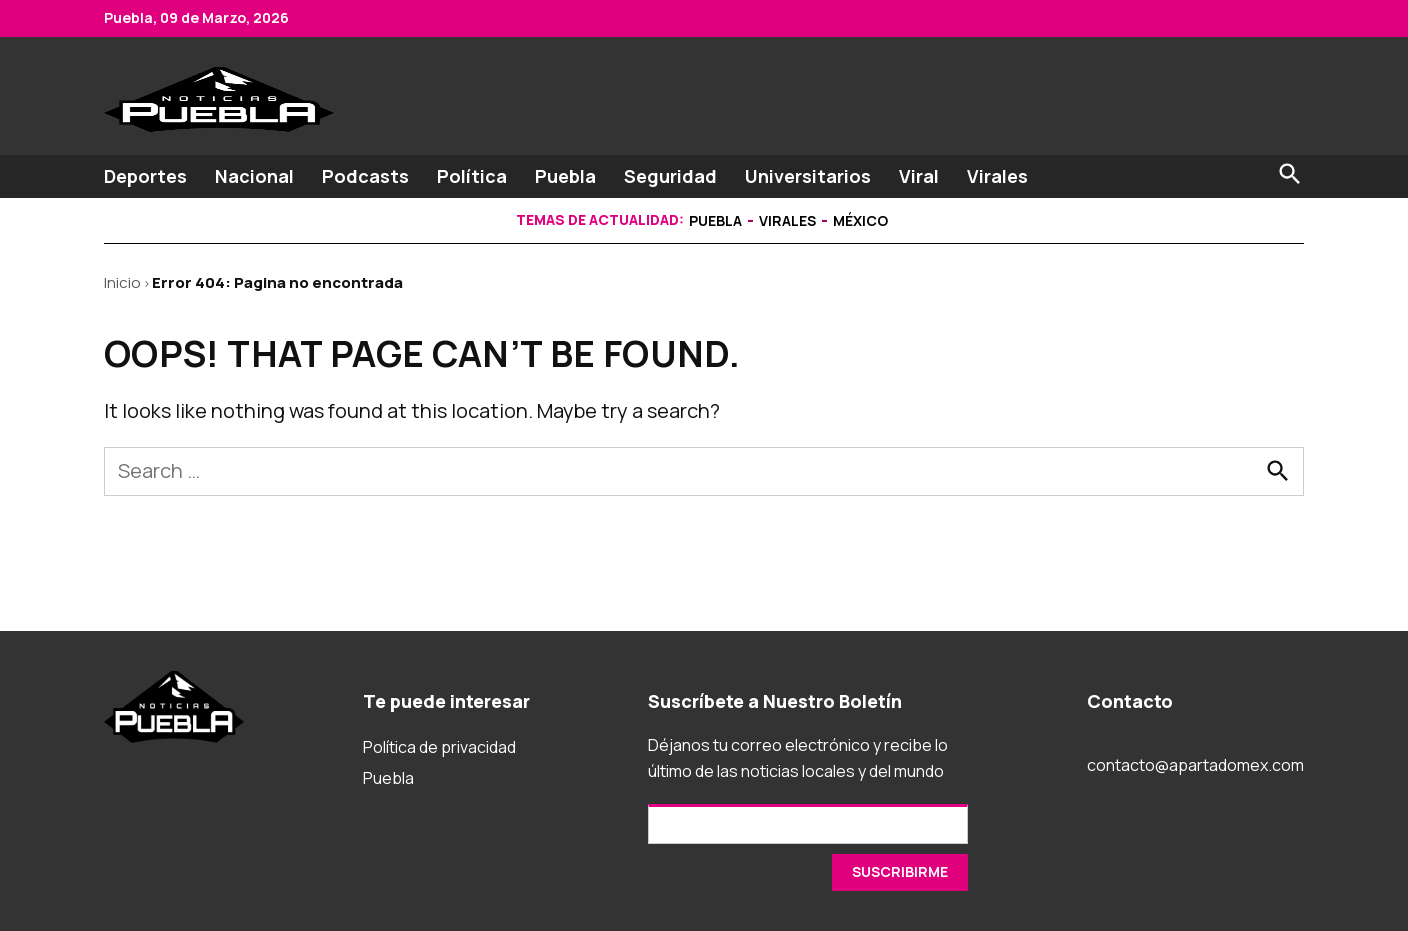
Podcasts (365, 176)
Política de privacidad (439, 747)
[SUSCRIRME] (900, 872)
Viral (919, 176)
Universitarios (808, 176)
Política (472, 176)
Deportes (145, 176)
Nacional (254, 176)
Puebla (565, 176)
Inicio (122, 282)
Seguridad (670, 176)
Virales (997, 176)
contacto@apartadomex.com (1195, 765)
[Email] (808, 824)
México (860, 220)
